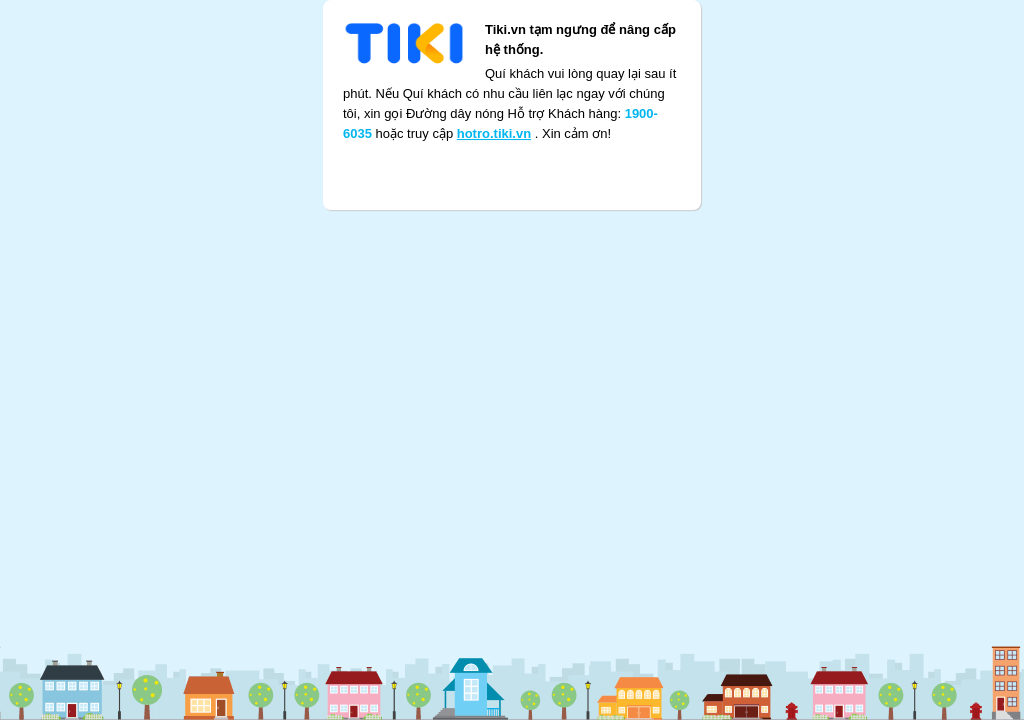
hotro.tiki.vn (494, 108)
